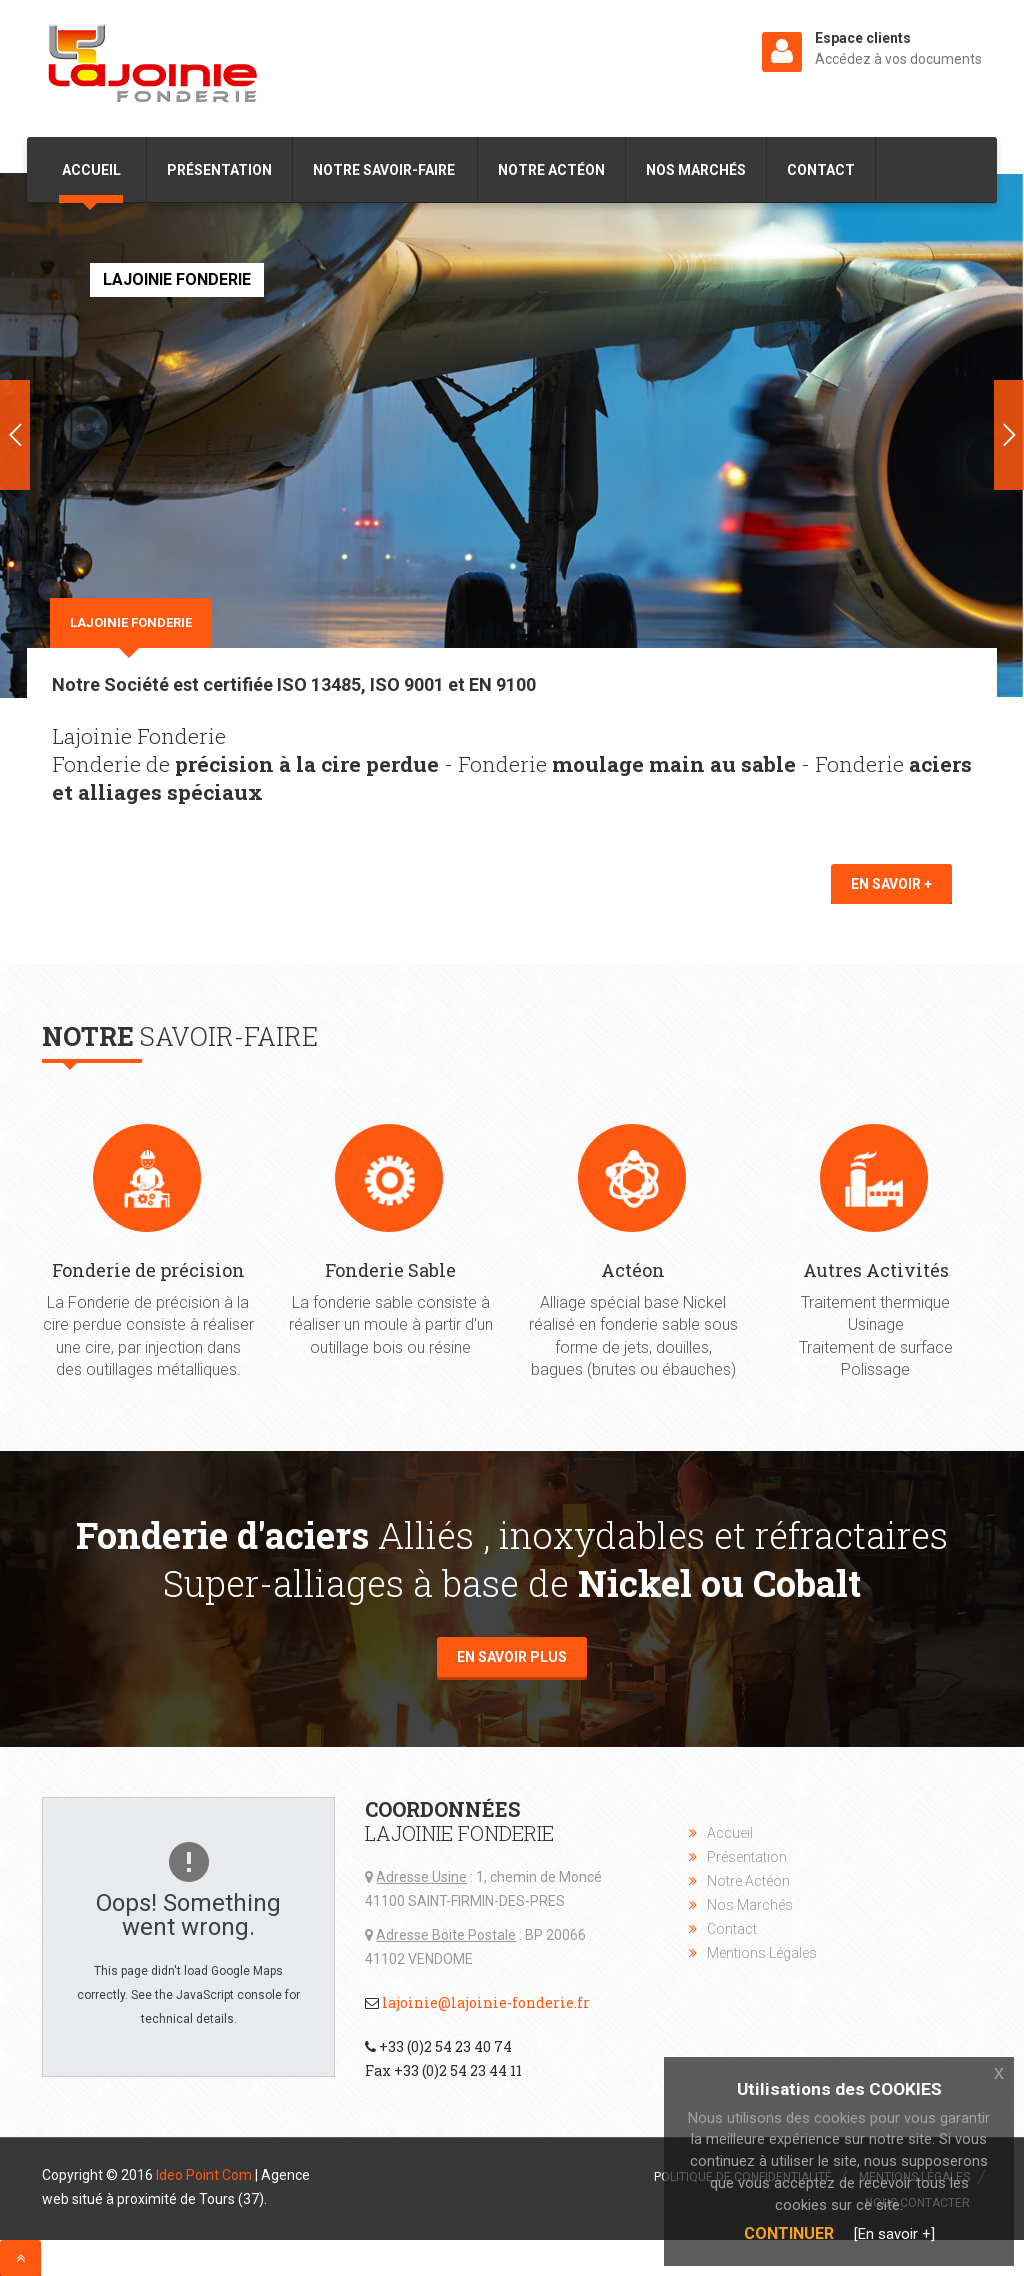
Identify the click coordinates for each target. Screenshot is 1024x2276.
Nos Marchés (696, 170)
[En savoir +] (894, 2234)
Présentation (219, 170)
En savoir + (891, 884)
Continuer (789, 2233)
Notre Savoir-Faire (384, 170)
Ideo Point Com (204, 2175)
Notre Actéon (551, 170)
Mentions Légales (762, 1953)
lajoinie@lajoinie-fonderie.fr (486, 2002)
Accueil (93, 170)
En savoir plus (512, 1657)
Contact (821, 170)
